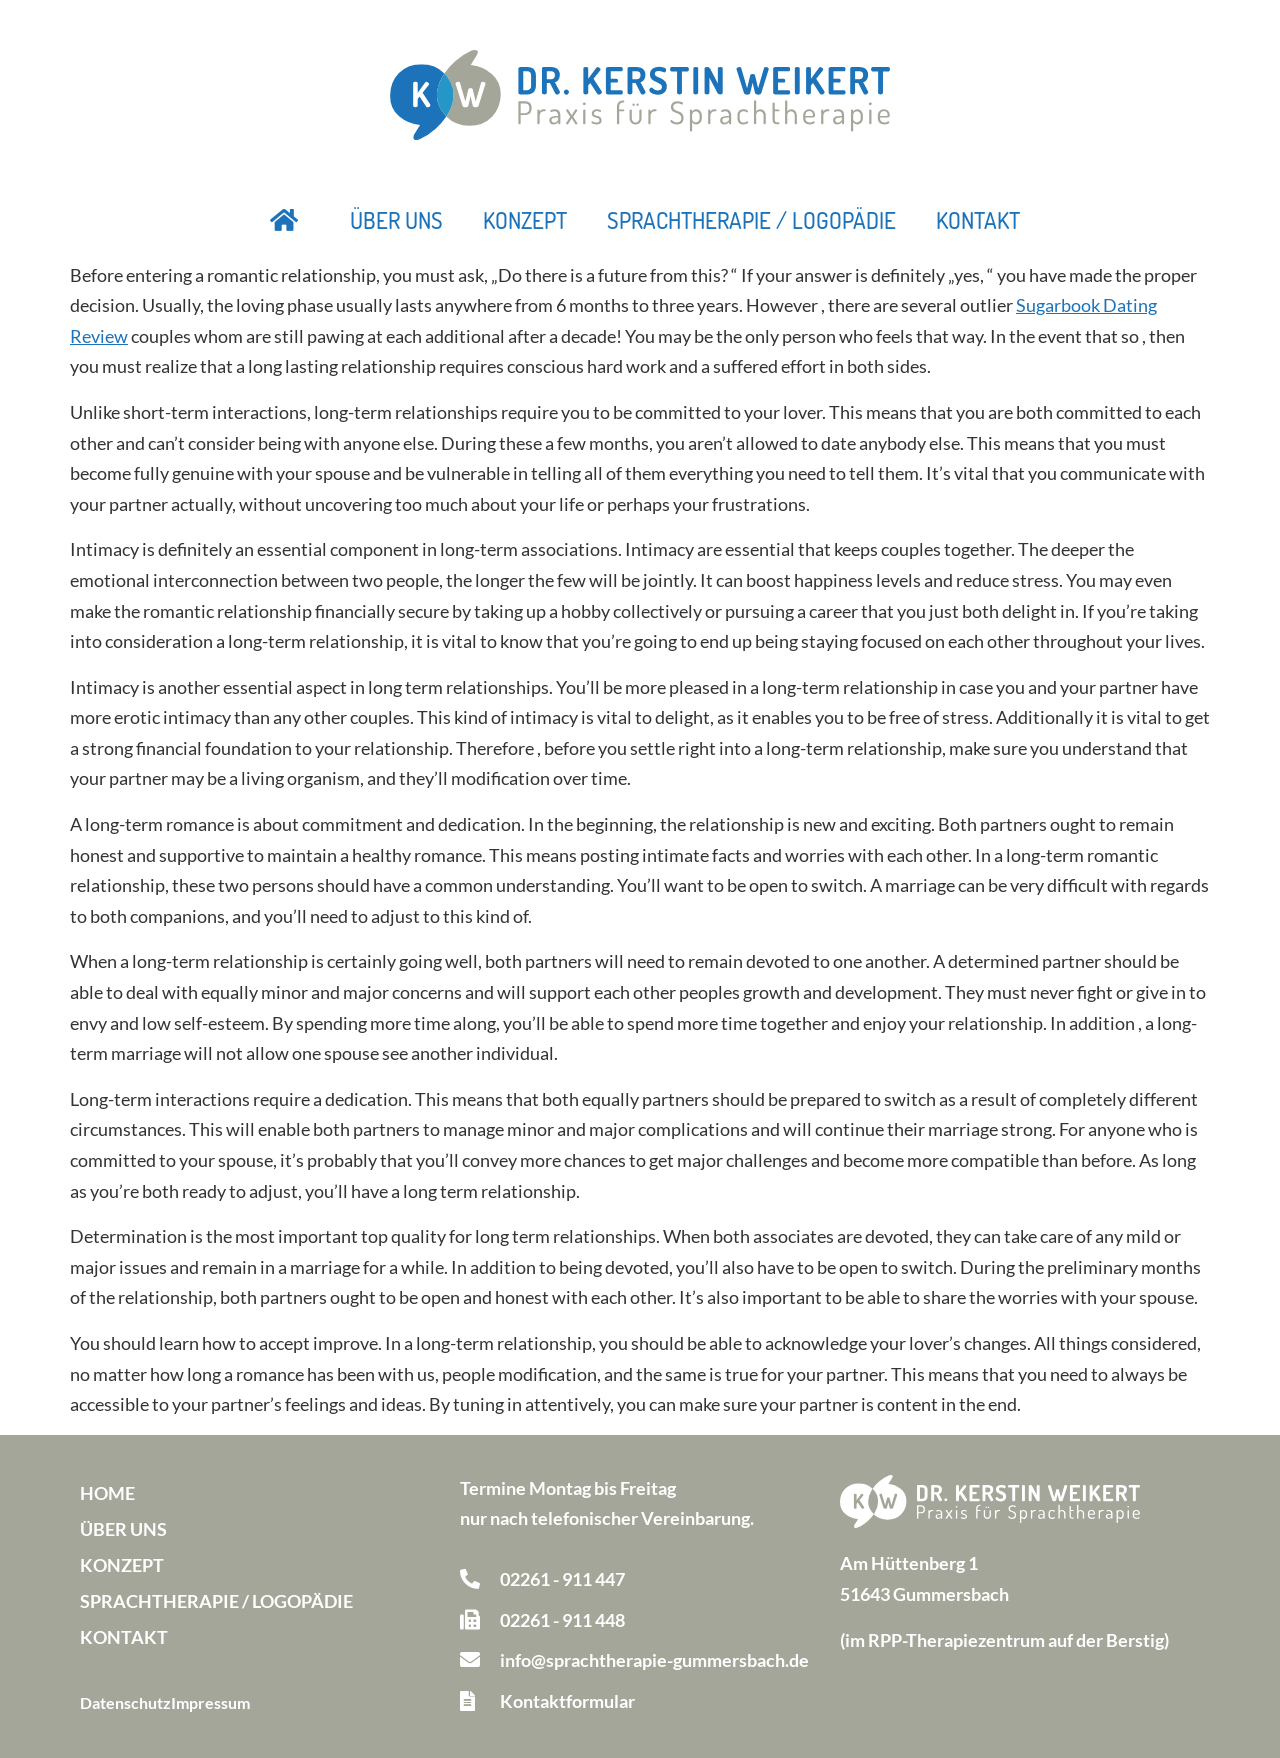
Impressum (210, 1702)
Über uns (396, 220)
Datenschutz (125, 1702)
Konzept (525, 220)
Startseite (285, 220)
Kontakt (978, 220)
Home (107, 1493)
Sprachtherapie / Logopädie (751, 220)
